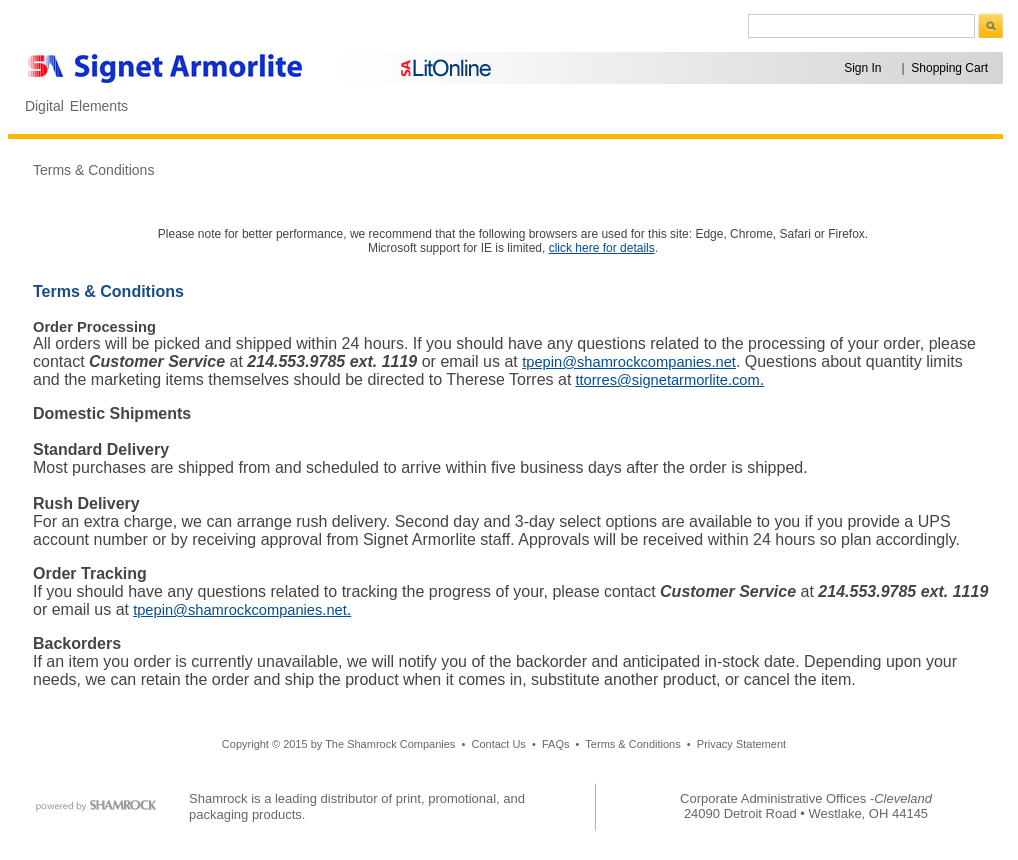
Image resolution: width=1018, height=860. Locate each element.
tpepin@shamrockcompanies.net (629, 362)
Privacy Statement (741, 744)
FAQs (556, 744)
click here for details (602, 248)
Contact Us (498, 744)
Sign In (862, 68)
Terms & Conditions (93, 170)
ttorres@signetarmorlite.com (667, 380)
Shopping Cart (949, 68)
